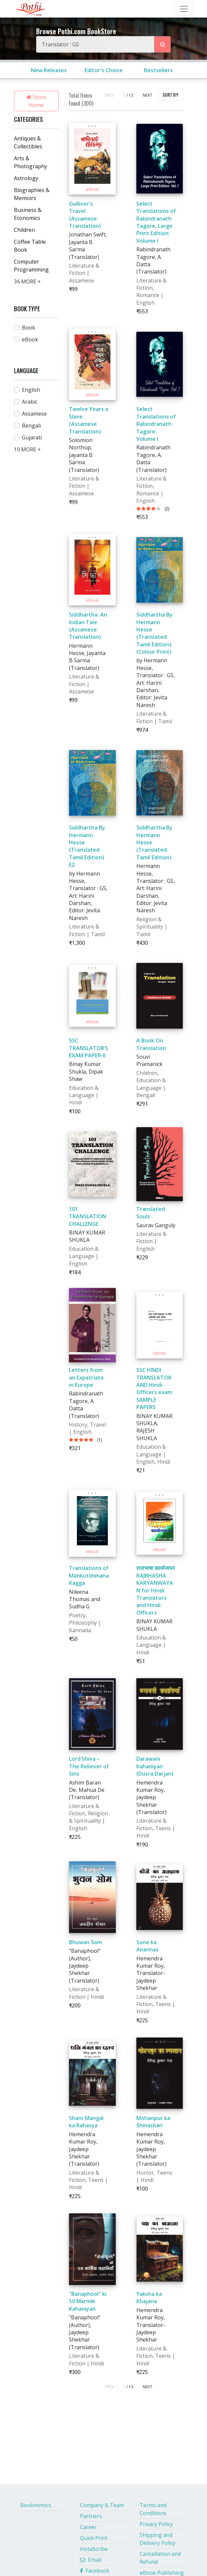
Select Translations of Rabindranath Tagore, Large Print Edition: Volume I (156, 222)
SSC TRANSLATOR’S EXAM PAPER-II (88, 1048)
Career (88, 2527)
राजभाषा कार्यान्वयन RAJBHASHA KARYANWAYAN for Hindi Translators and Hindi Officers (155, 1590)
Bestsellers (158, 70)
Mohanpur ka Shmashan (153, 2121)
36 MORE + (27, 281)
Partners (91, 2516)
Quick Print (93, 2538)
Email (90, 2559)
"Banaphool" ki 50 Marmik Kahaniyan (87, 2301)
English (31, 389)
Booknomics (35, 2505)
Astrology (26, 178)
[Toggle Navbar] (183, 9)
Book (28, 327)
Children (24, 229)
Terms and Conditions (153, 2509)
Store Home (36, 101)
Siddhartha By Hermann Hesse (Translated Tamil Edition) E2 (87, 846)
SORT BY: (171, 94)
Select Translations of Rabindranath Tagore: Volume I (156, 423)
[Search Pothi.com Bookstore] (162, 44)
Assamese (34, 413)
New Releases (49, 70)
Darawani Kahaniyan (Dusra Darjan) (154, 1766)
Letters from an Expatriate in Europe (86, 1377)
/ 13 (129, 95)
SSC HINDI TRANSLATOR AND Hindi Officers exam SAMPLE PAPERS (154, 1388)
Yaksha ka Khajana (149, 2297)
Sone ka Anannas (147, 1946)
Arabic (29, 401)
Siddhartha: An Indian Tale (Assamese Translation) (88, 625)
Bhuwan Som (85, 1942)
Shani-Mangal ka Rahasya (86, 2121)
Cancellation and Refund (160, 2557)
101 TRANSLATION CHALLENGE (87, 1216)
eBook (30, 339)
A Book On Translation (151, 1044)
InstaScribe (94, 2548)
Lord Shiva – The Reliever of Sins (89, 1766)
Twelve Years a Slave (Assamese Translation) (88, 420)
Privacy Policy (156, 2524)
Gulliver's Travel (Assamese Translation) (85, 214)
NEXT (147, 95)
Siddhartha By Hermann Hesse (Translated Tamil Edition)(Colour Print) (154, 633)
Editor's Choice (104, 70)
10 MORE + (27, 449)
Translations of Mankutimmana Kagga (89, 1575)
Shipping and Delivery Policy (157, 2539)
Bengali (31, 425)
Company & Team (102, 2505)
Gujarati (32, 437)
